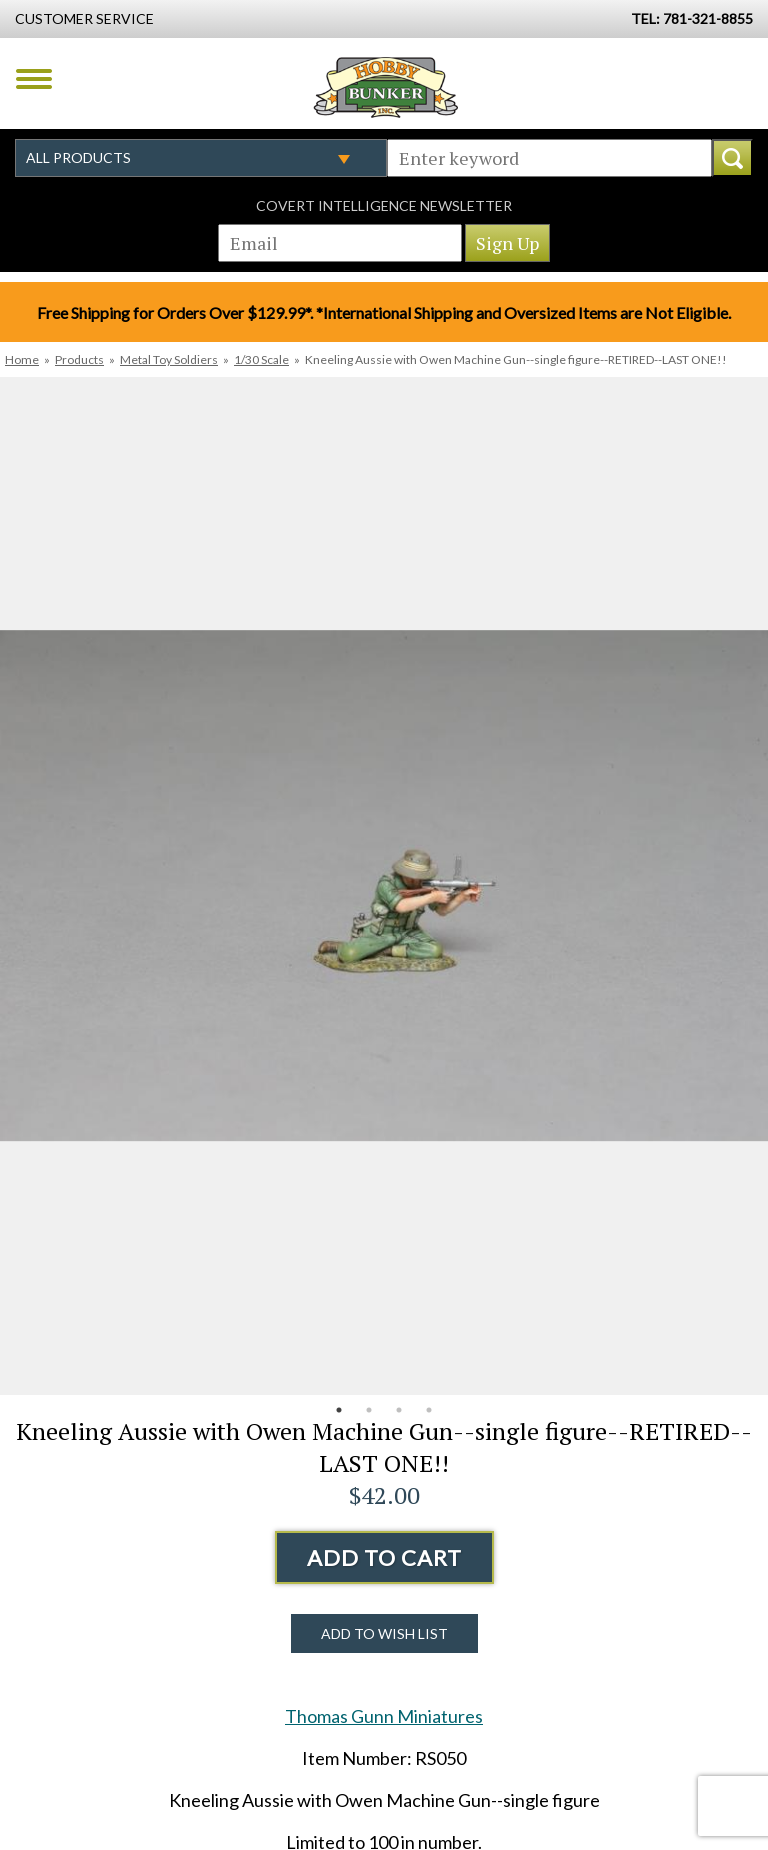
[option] (384, 886)
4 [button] (429, 1410)
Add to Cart (384, 1557)
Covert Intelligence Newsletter (384, 205)
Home (22, 359)
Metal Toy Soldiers (169, 359)
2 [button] (369, 1410)
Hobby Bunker (385, 87)
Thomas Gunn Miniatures (384, 1716)
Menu (34, 79)
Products (79, 359)
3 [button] (399, 1410)
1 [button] (339, 1410)
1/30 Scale (261, 359)
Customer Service (84, 18)
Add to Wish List (384, 1633)
